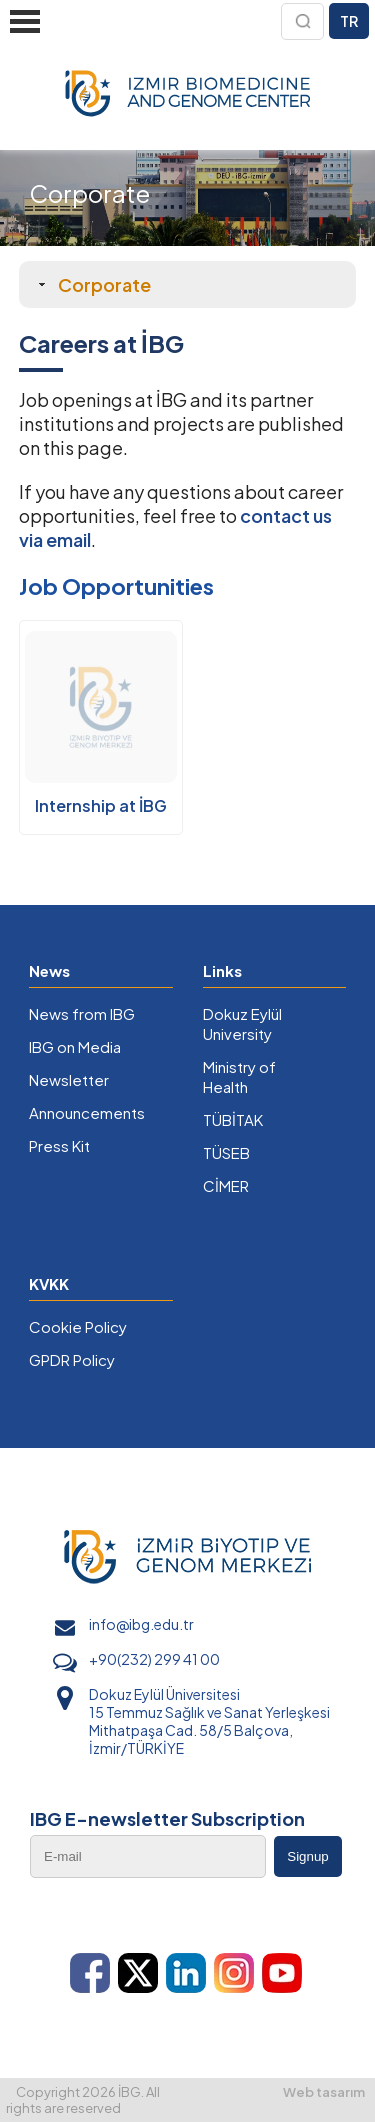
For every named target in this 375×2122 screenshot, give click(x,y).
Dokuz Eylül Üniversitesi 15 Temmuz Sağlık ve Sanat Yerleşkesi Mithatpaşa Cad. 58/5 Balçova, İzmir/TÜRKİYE (209, 1721)
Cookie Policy (78, 1326)
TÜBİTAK (233, 1119)
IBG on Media (75, 1046)
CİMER (226, 1185)
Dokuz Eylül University (242, 1023)
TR (349, 21)
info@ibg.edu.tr (141, 1624)
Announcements (86, 1112)
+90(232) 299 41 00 (154, 1659)
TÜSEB (226, 1152)
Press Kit (59, 1145)
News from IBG (82, 1013)
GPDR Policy (72, 1359)
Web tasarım (324, 2092)
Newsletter (69, 1079)
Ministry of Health (239, 1076)
